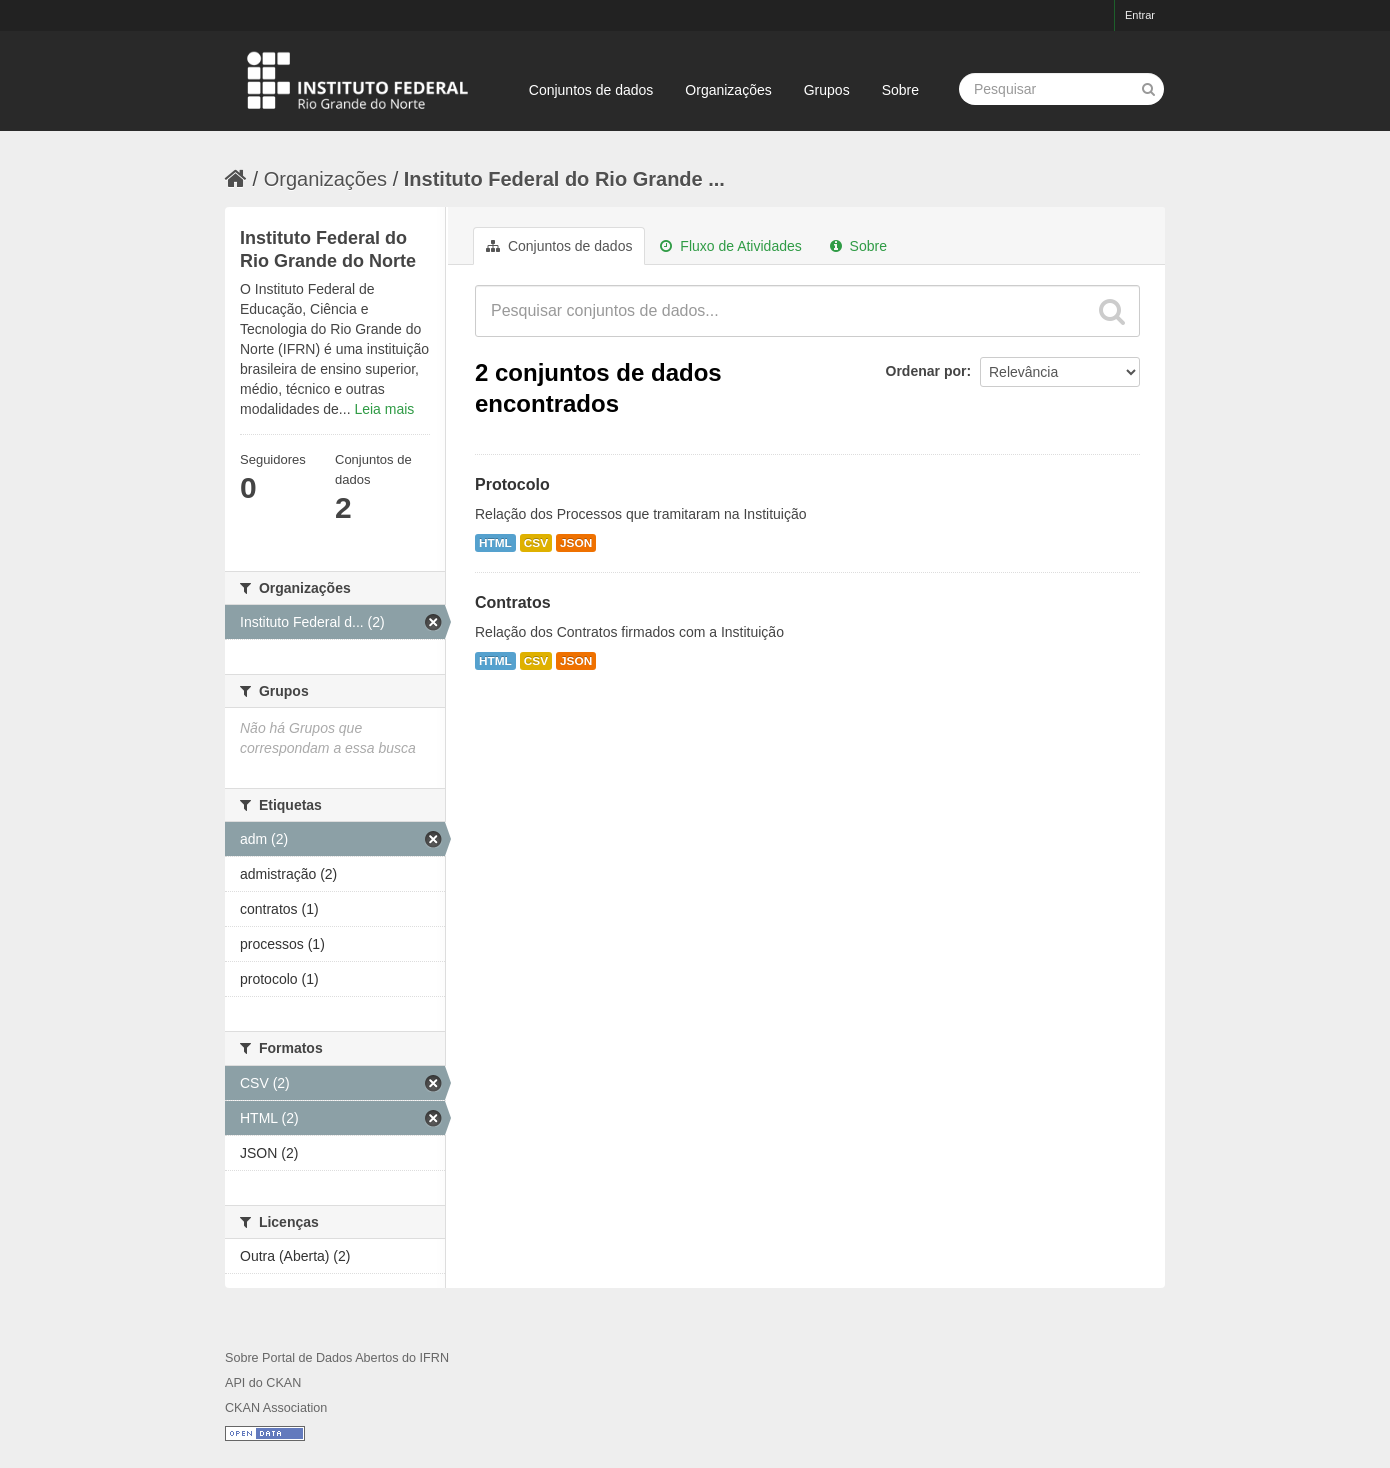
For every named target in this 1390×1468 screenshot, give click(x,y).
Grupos (827, 90)
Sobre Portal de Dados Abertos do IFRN (337, 1358)
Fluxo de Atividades (730, 246)
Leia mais (384, 409)
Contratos (513, 602)
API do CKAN (263, 1383)
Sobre (900, 90)
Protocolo (512, 484)
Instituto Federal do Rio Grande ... (564, 179)
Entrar (1140, 15)
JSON (576, 543)
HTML (495, 543)
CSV (536, 543)
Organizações (728, 90)
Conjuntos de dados (591, 90)
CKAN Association (276, 1408)
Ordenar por (926, 371)
